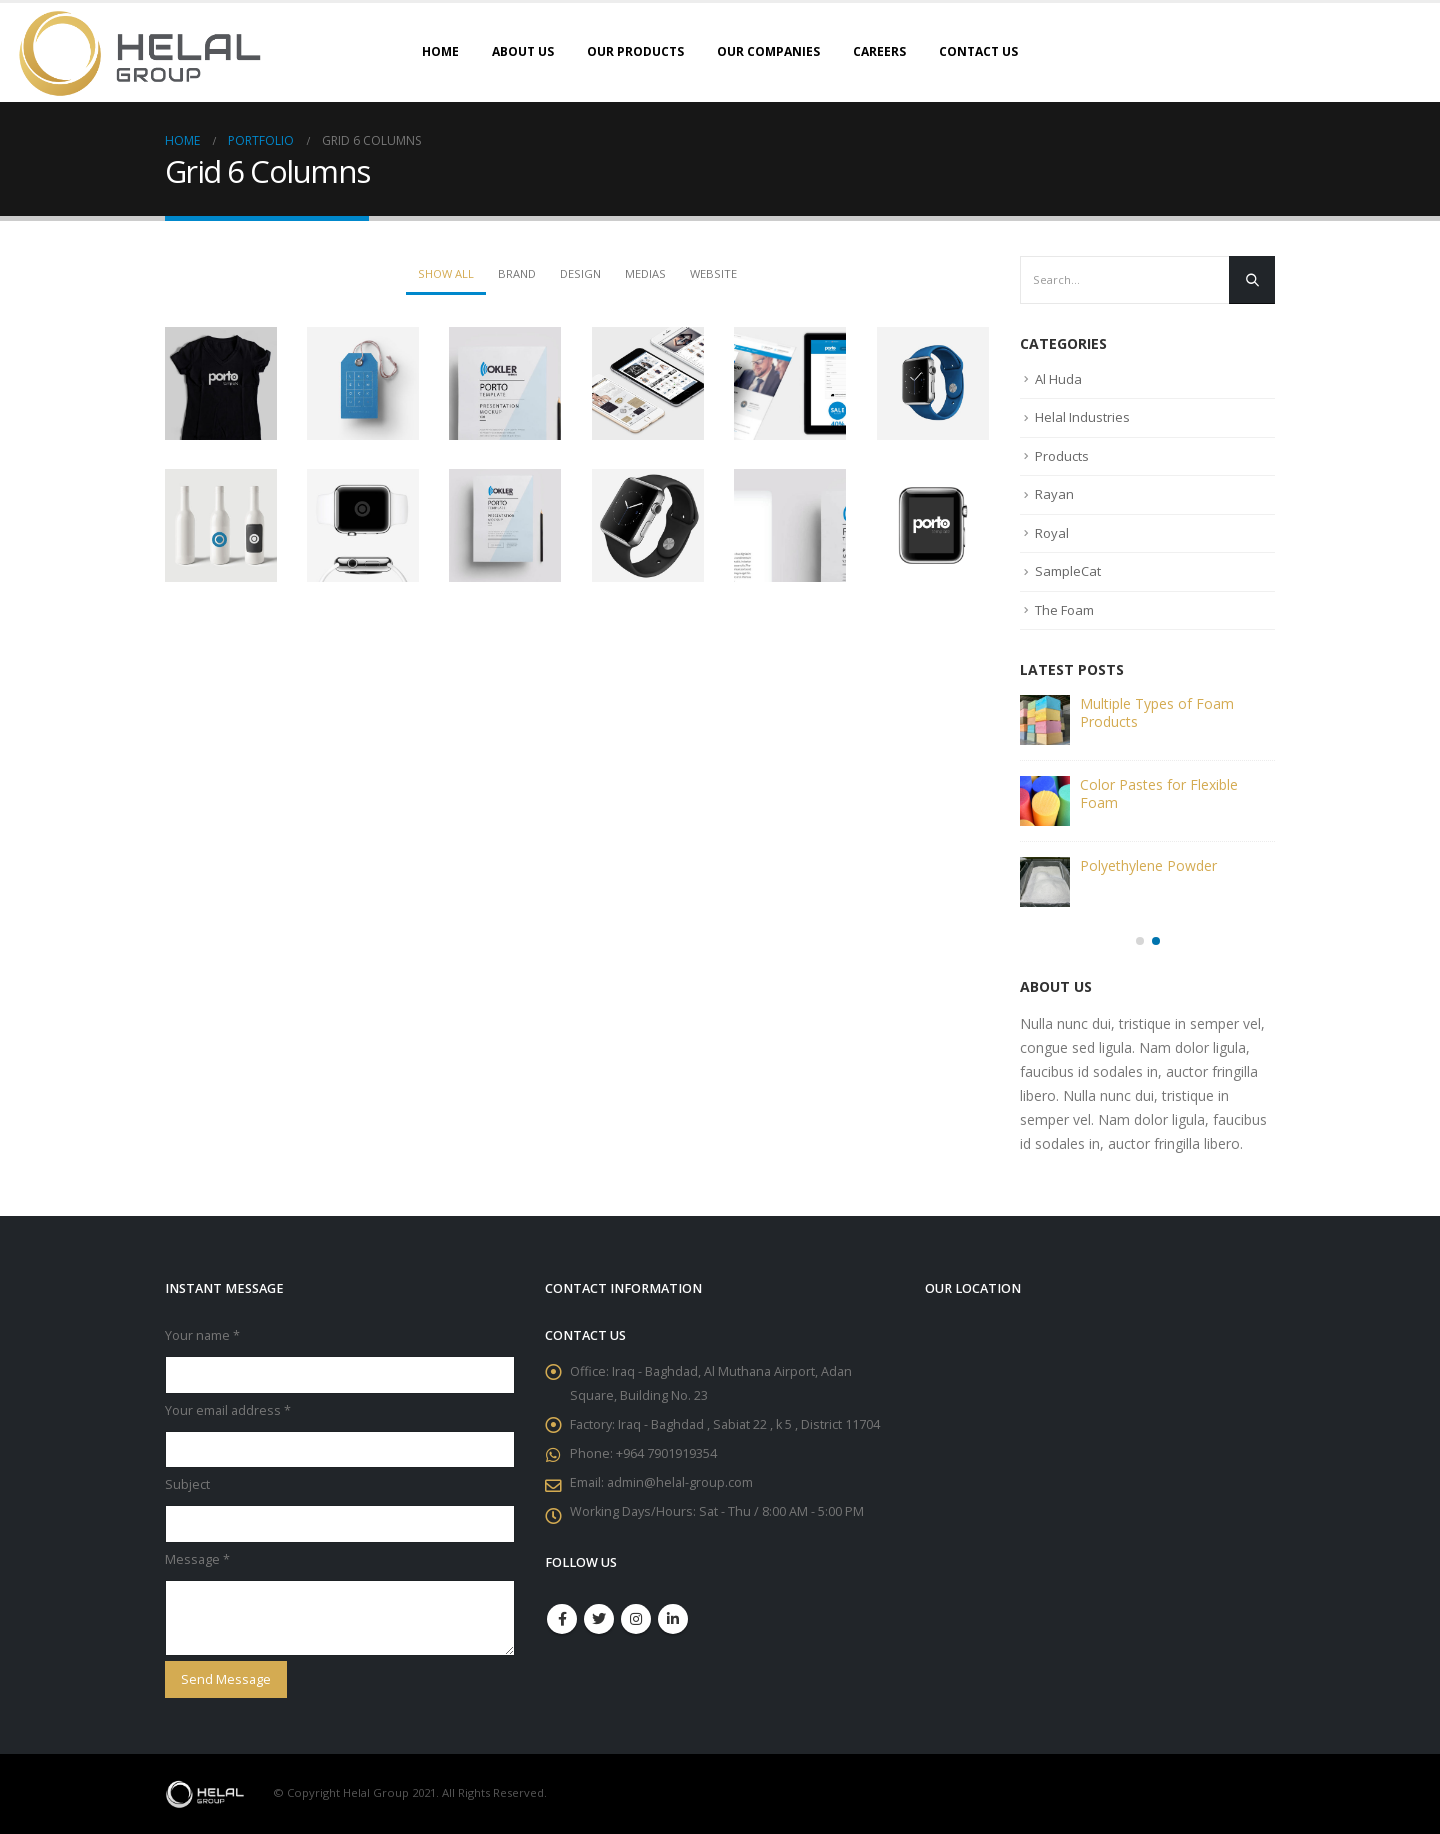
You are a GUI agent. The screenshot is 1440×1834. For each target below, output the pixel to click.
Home (440, 51)
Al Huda (1058, 379)
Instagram (636, 1619)
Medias (645, 273)
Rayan (1054, 494)
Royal (1052, 533)
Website (713, 273)
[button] (1140, 941)
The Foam (1064, 610)
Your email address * (228, 1410)
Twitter (599, 1619)
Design (580, 273)
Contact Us (978, 51)
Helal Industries (1082, 417)
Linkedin (673, 1619)
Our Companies (768, 51)
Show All (446, 273)
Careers (879, 51)
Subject (187, 1484)
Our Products (635, 51)
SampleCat (1068, 571)
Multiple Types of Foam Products (1157, 712)
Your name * (202, 1335)
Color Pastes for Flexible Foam (1159, 793)
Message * (197, 1559)
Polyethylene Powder (1148, 865)
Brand (517, 273)
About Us (523, 51)
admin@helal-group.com (680, 1482)
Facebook (562, 1619)
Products (1062, 456)
